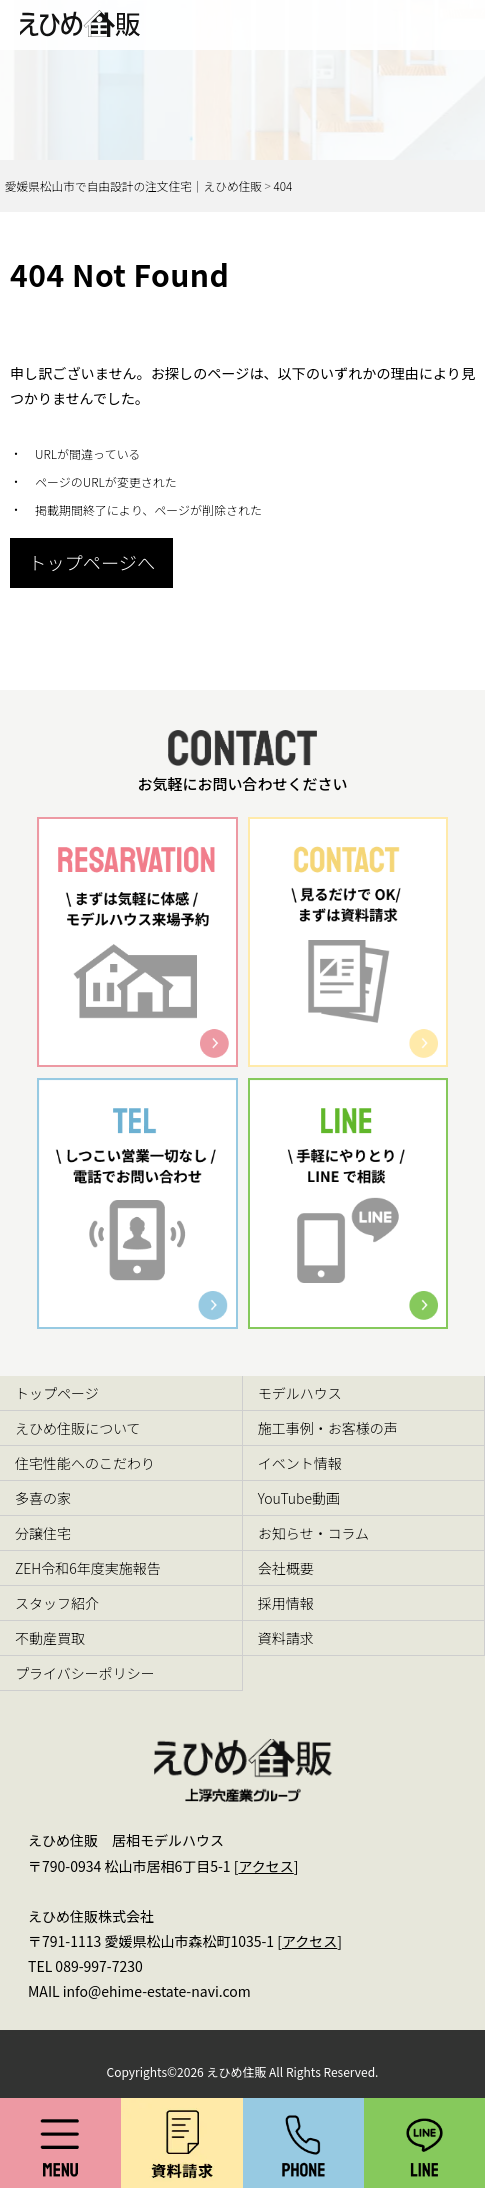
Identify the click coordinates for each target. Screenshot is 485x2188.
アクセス (265, 1866)
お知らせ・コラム (313, 1533)
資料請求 (286, 1638)
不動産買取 (50, 1638)
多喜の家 (43, 1498)
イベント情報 (300, 1463)
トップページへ (91, 562)
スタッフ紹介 (57, 1603)
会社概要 (286, 1568)
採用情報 (286, 1603)
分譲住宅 (43, 1533)
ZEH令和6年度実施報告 (88, 1568)
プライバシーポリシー (85, 1673)
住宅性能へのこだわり (85, 1463)
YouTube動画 (299, 1498)
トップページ (57, 1393)
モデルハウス (300, 1393)
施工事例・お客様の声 (328, 1428)
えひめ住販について (78, 1428)
